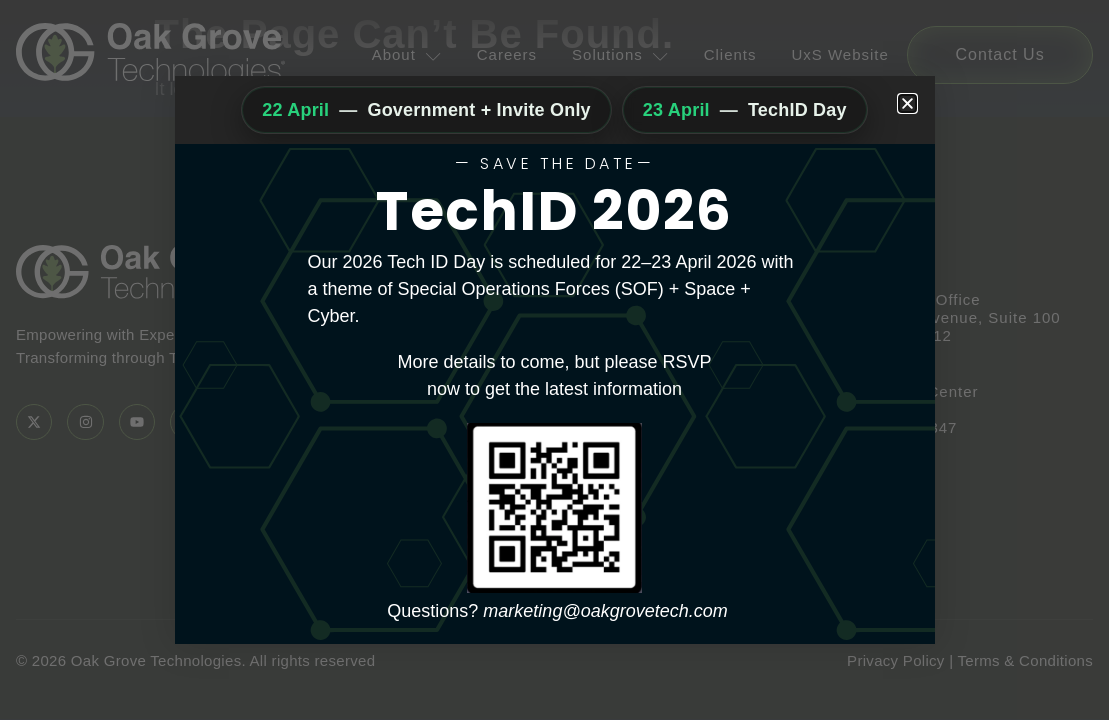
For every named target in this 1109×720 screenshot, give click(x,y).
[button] (907, 103)
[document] (554, 360)
